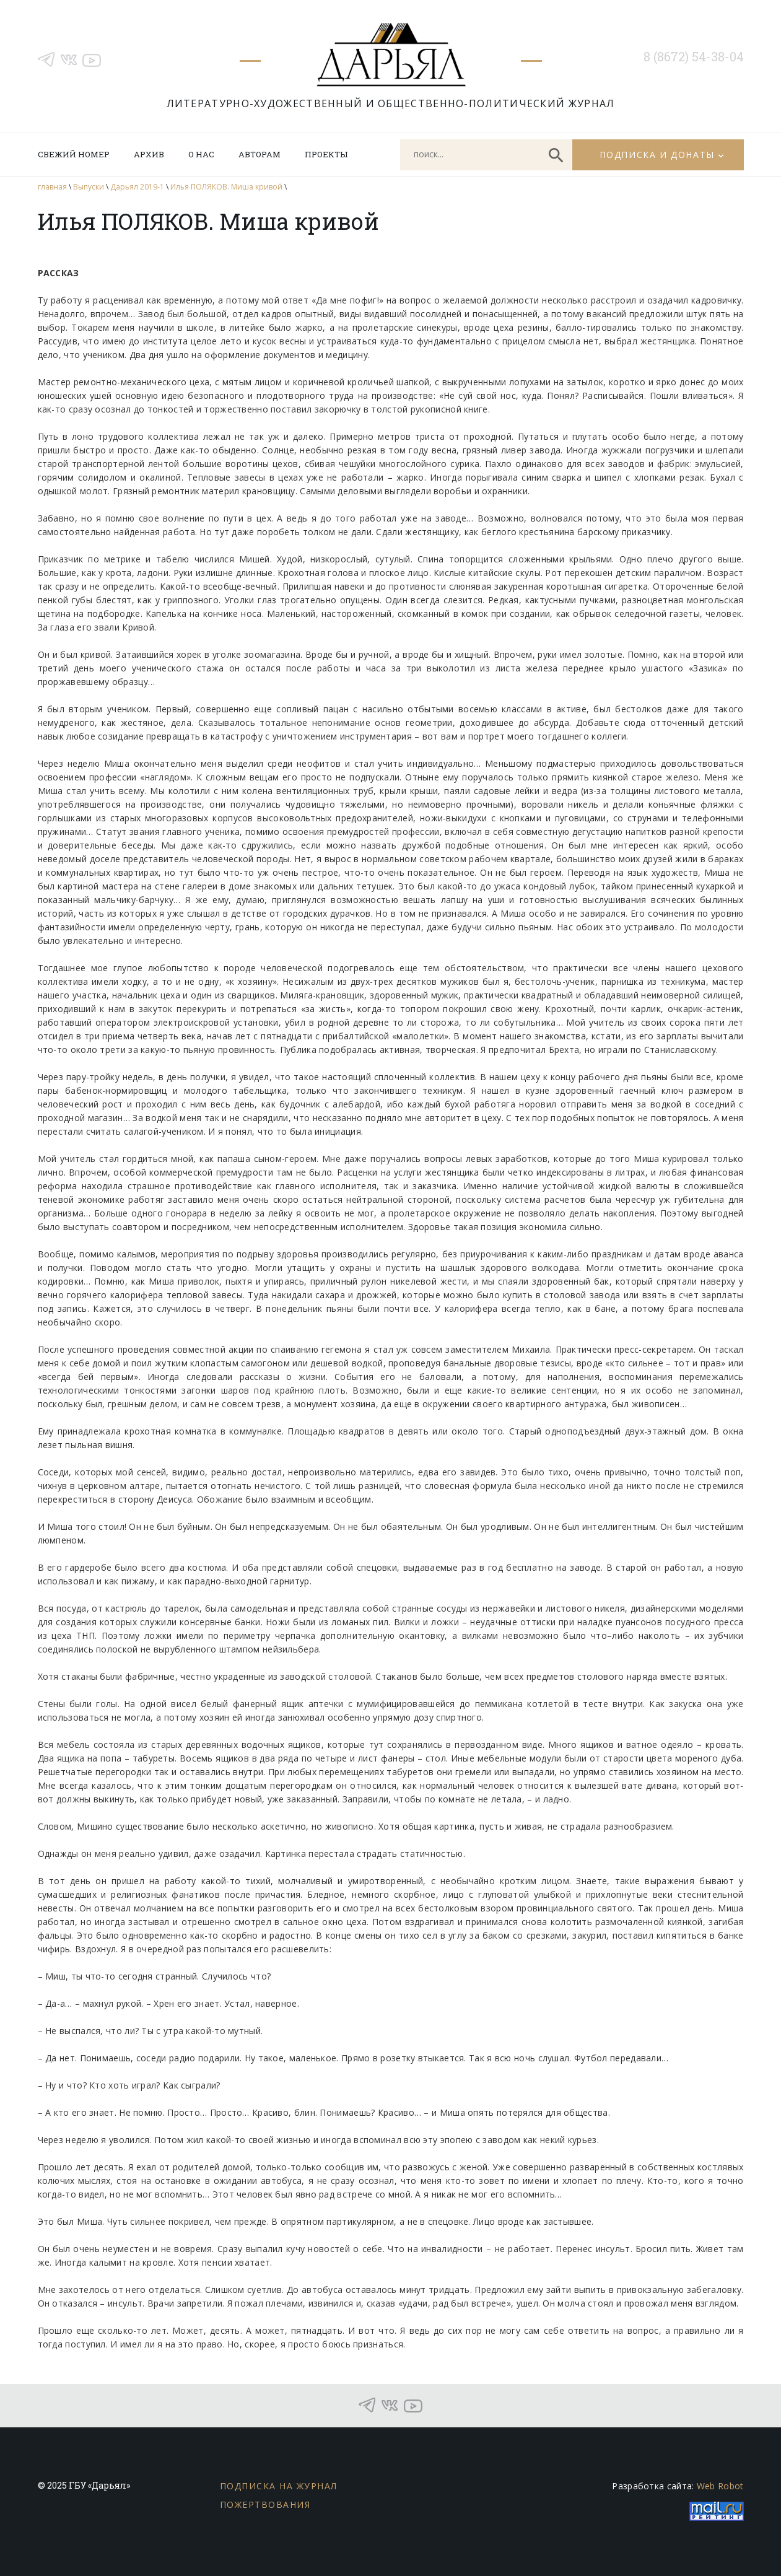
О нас (201, 154)
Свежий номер (74, 154)
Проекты (326, 154)
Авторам (259, 154)
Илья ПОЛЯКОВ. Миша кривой (226, 186)
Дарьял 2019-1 (137, 186)
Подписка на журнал (279, 2486)
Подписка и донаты (657, 154)
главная (52, 186)
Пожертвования (265, 2504)
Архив (149, 154)
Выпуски (88, 186)
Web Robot (720, 2486)
